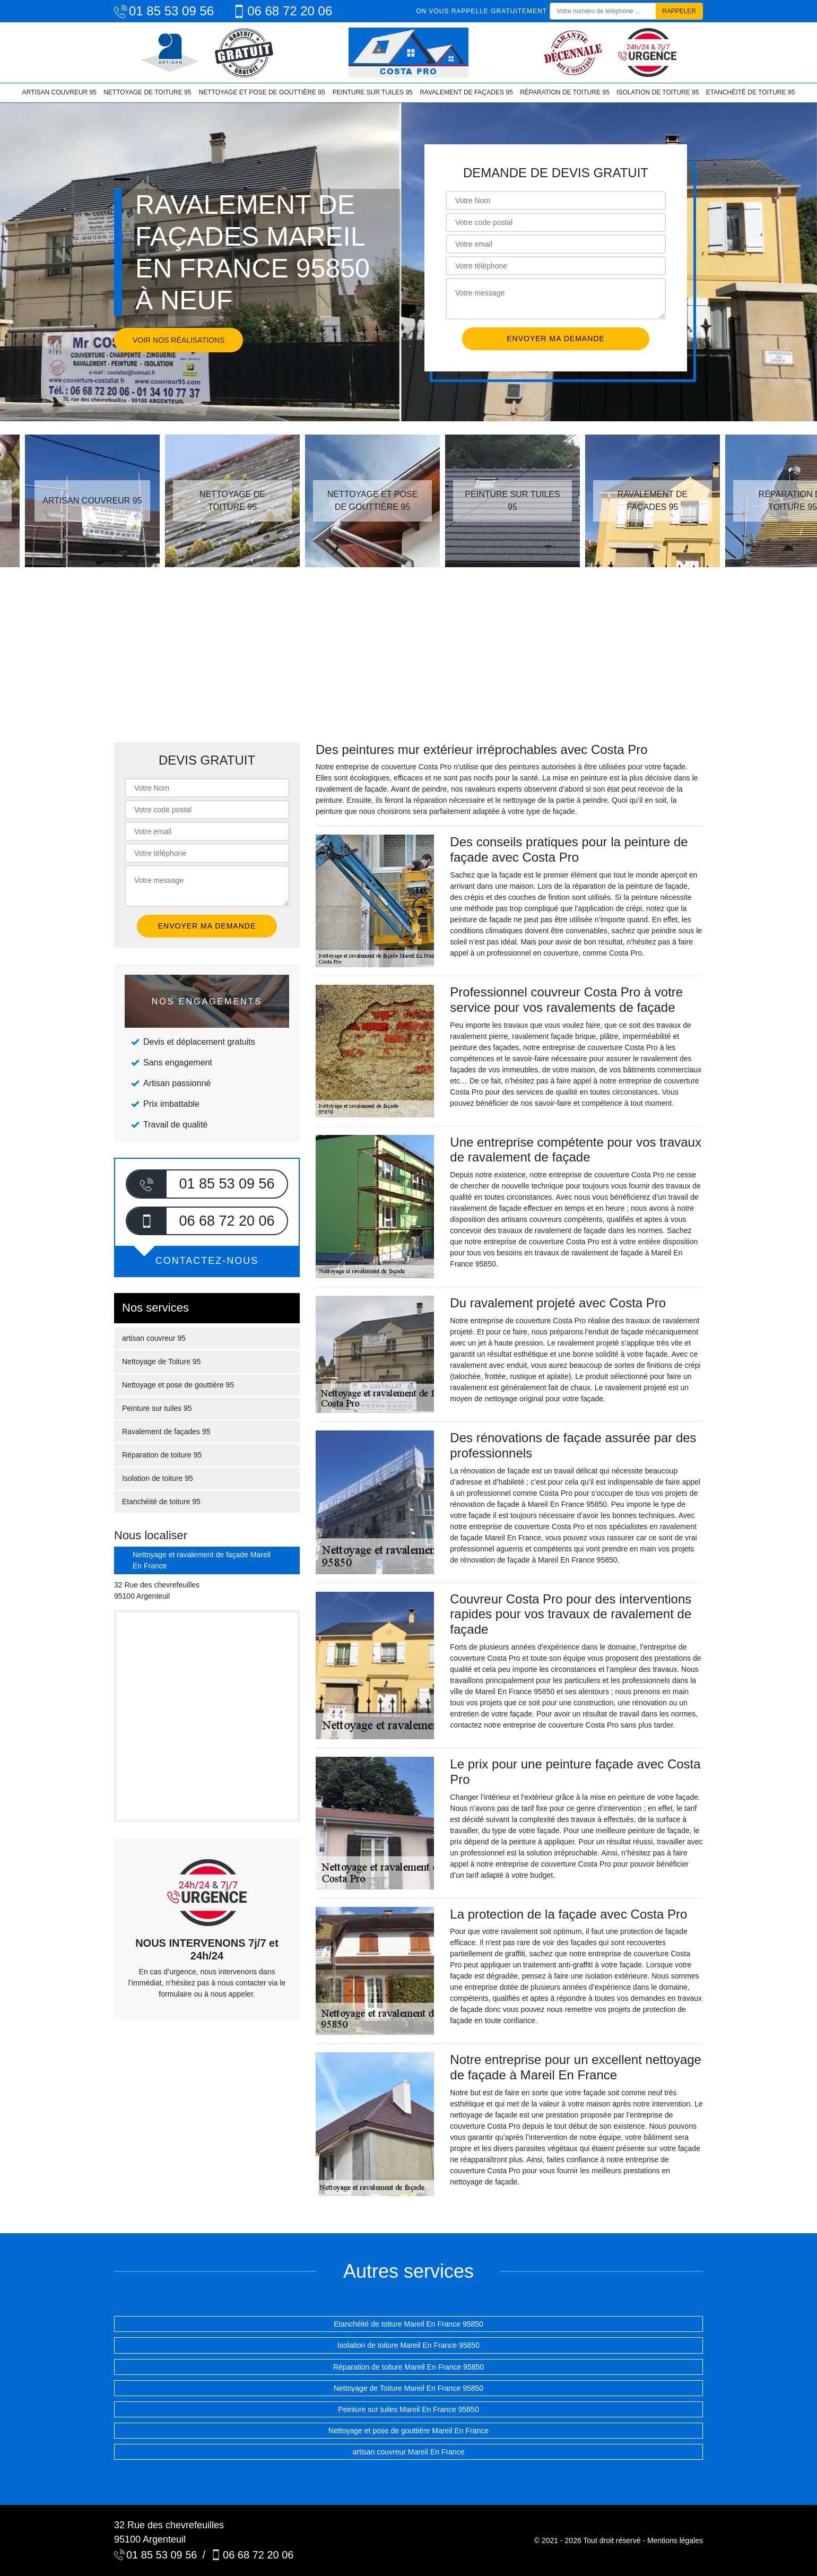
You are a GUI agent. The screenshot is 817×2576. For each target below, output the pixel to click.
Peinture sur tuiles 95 (373, 92)
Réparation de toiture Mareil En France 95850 (408, 2367)
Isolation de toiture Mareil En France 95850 (408, 2345)
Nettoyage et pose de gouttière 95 (262, 92)
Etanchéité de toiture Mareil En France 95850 (408, 2324)
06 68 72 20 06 (282, 11)
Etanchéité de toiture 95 (750, 92)
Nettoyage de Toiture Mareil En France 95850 (408, 2388)
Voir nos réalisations (178, 340)
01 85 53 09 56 (164, 11)
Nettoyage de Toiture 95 (147, 92)
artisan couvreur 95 (59, 92)
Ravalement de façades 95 (466, 92)
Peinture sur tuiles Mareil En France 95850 (408, 2409)
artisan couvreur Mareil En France (409, 2452)
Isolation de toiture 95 (657, 92)
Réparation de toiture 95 (564, 92)
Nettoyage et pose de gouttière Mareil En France (408, 2430)
